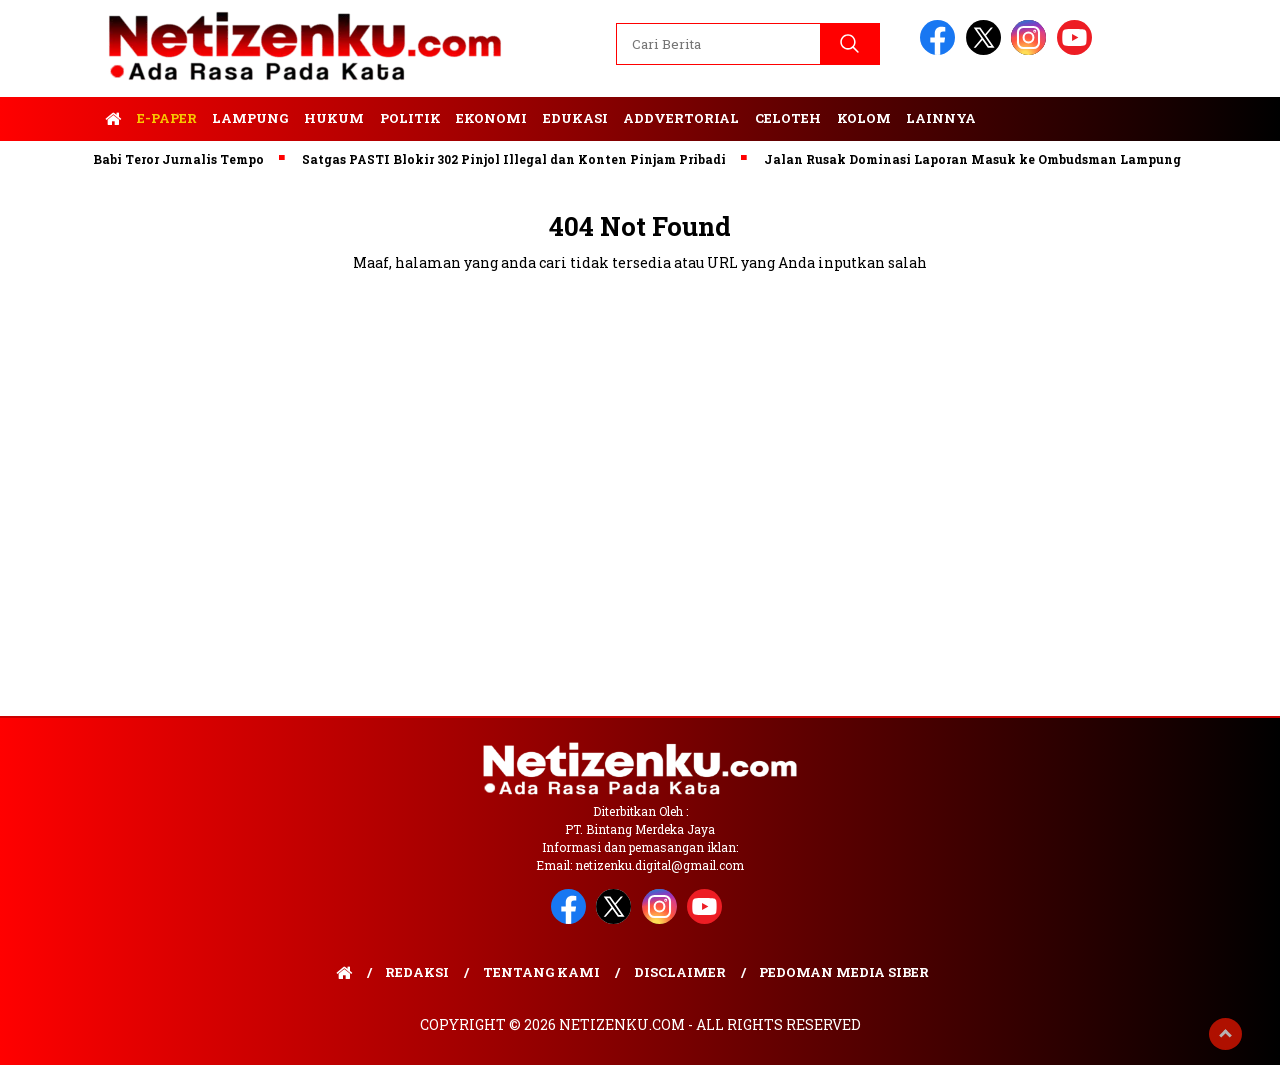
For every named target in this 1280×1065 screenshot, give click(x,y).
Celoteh (788, 118)
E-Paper (167, 118)
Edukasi (575, 118)
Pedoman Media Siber (844, 972)
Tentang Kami (541, 972)
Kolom (864, 118)
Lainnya (941, 118)
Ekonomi (491, 118)
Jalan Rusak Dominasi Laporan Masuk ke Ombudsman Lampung (979, 159)
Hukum (334, 118)
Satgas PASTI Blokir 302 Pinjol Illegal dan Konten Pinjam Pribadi (521, 159)
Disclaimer (680, 972)
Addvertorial (681, 118)
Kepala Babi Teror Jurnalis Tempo (161, 159)
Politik (410, 118)
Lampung (250, 118)
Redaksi (417, 972)
